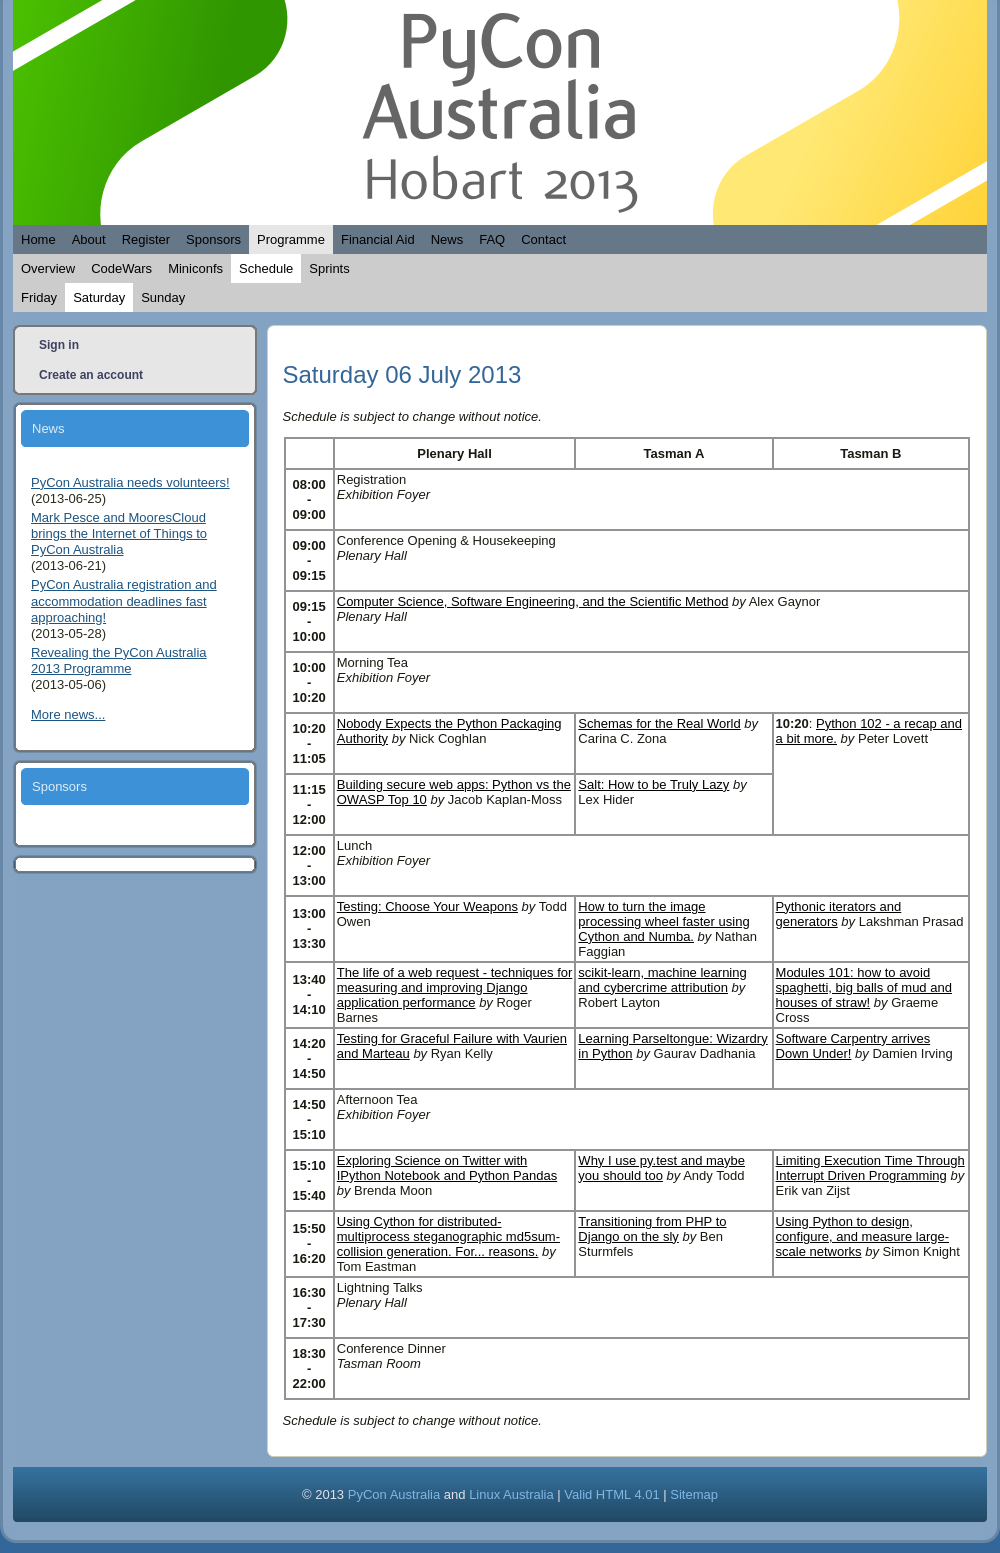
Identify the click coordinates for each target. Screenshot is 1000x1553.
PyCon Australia (394, 1494)
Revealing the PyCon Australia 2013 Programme (119, 660)
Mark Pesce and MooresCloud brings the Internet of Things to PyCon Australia (119, 534)
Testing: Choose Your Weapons (427, 906)
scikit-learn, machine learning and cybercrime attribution (662, 980)
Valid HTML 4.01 (611, 1494)
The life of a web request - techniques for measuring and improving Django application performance (455, 987)
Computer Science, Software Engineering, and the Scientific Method (533, 601)
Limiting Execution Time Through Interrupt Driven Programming (870, 1168)
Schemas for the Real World (659, 723)
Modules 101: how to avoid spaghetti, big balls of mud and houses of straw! (864, 987)
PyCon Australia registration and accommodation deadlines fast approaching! (124, 601)
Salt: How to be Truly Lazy (653, 784)
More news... (68, 714)
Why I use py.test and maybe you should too (661, 1168)
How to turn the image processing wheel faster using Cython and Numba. (663, 921)
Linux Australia (511, 1494)
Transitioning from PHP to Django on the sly (652, 1229)
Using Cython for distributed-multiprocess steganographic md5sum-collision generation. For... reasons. (448, 1236)
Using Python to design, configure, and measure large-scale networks (862, 1236)
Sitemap (694, 1494)
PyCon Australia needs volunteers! (130, 482)
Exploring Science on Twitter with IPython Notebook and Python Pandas (447, 1168)
